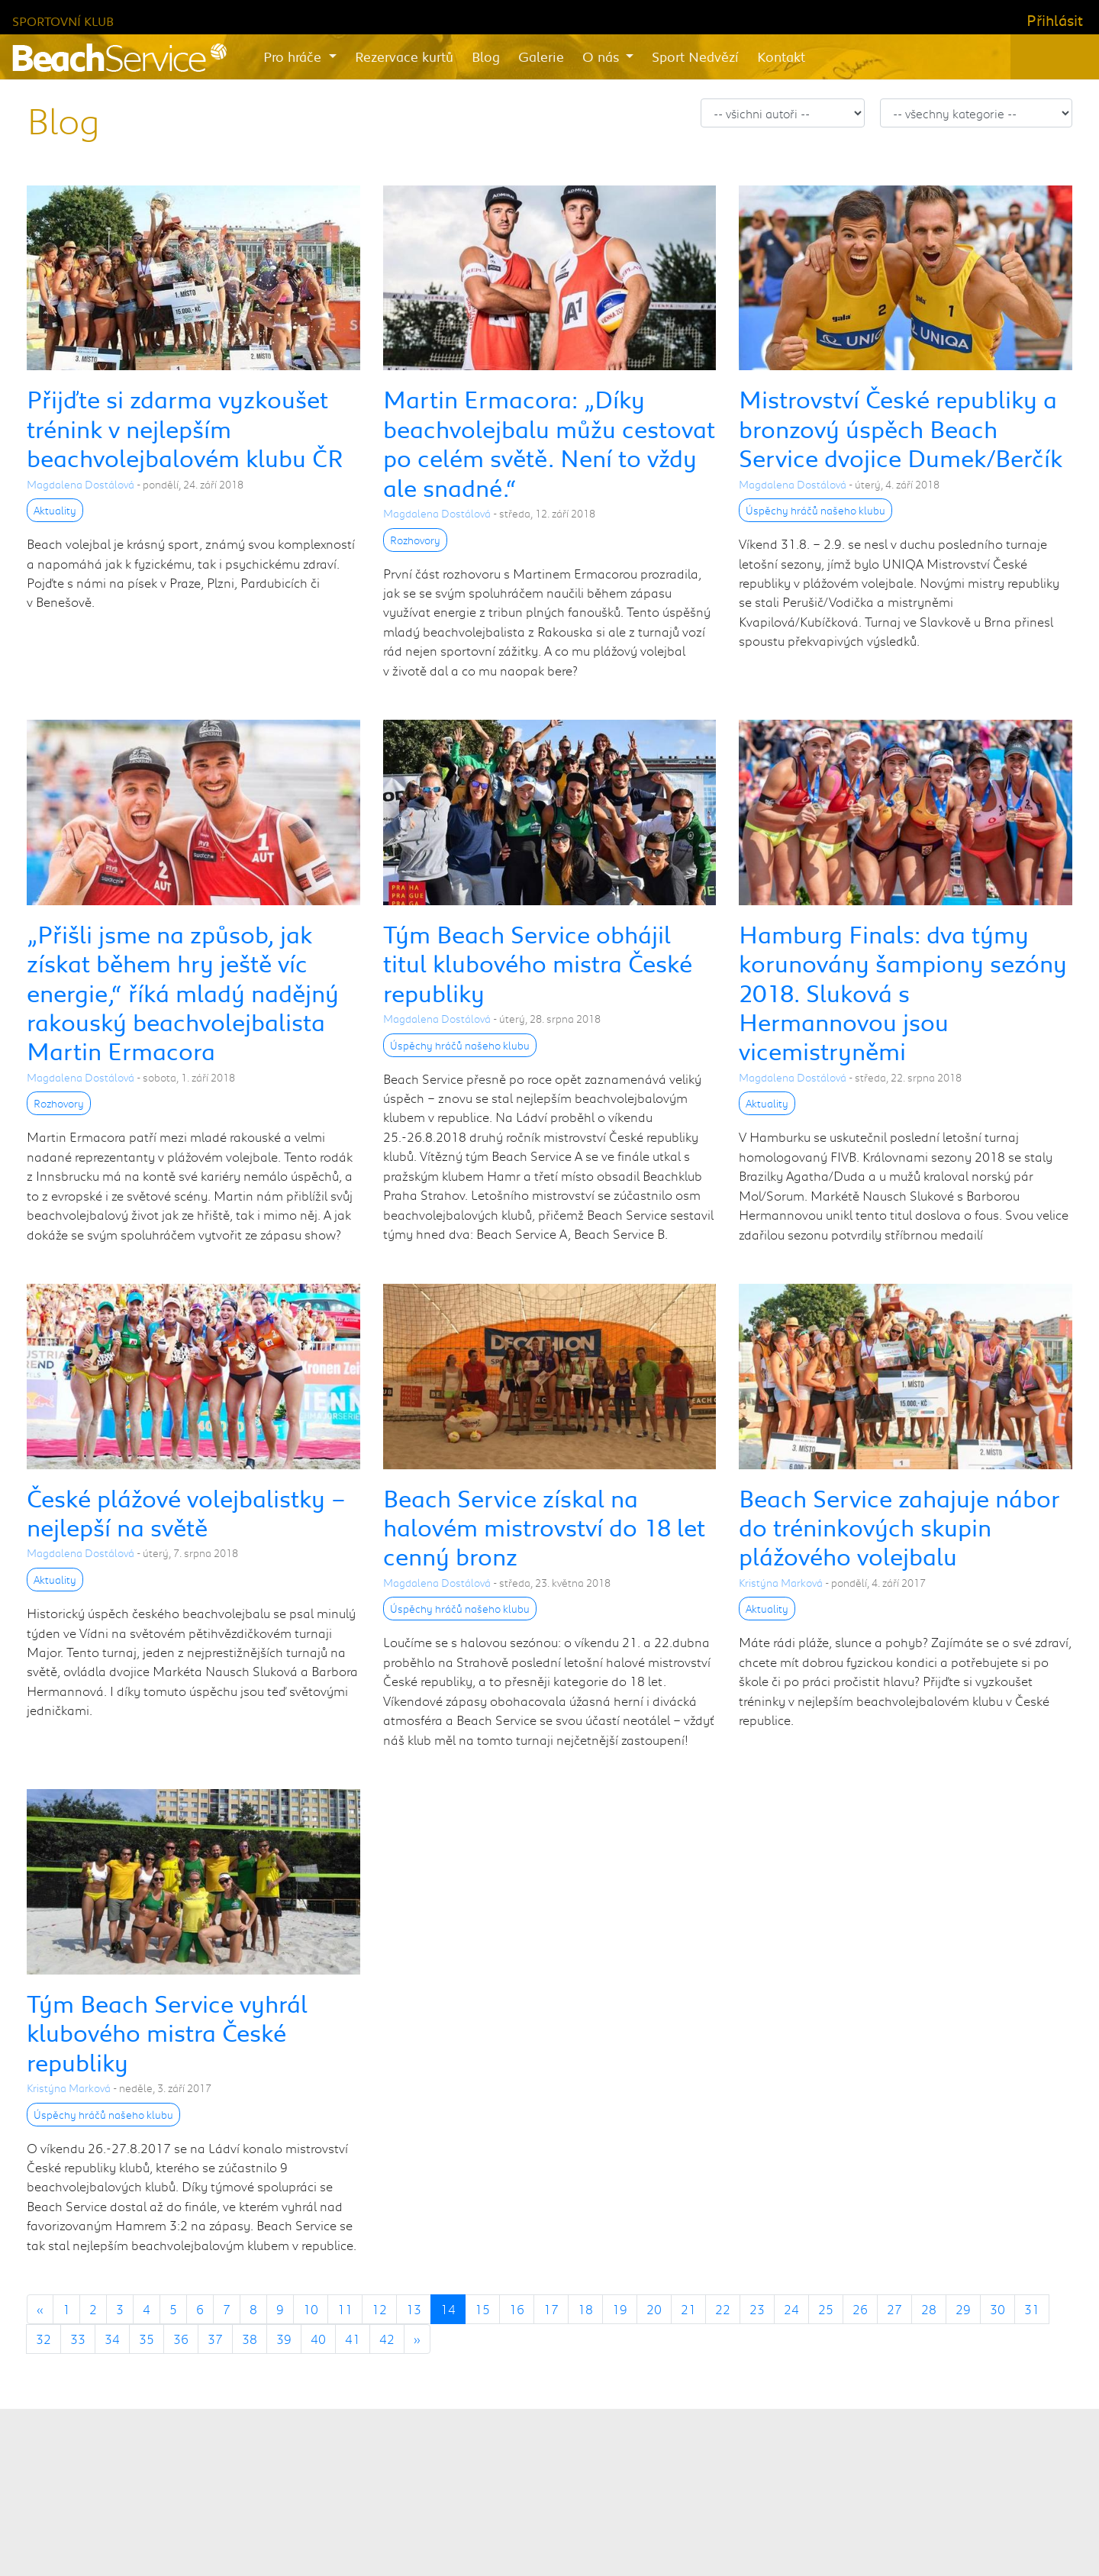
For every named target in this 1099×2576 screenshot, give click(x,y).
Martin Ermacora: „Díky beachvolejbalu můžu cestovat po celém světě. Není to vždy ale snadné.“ (549, 442)
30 (997, 2308)
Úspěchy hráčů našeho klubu (815, 510)
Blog (486, 56)
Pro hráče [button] (294, 56)
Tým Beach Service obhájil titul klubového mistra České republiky (537, 963)
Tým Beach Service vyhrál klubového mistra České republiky (167, 2033)
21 (688, 2308)
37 (215, 2338)
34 (112, 2338)
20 (654, 2308)
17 (551, 2308)
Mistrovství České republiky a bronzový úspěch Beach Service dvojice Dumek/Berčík (900, 428)
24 (791, 2308)
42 (387, 2338)
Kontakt (781, 56)
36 (181, 2338)
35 (146, 2338)
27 (894, 2308)
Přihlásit (1054, 20)
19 (619, 2308)
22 (722, 2308)
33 (77, 2338)
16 (516, 2308)
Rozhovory (415, 540)
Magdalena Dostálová (80, 484)
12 (379, 2308)
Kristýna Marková (781, 1582)
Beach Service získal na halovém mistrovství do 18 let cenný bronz (544, 1527)
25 (825, 2308)
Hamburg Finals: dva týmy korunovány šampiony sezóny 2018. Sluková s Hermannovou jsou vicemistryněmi (903, 992)
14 (448, 2308)
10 (310, 2308)
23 (757, 2308)
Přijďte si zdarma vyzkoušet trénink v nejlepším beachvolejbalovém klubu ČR (185, 428)
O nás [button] (602, 56)
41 (352, 2338)
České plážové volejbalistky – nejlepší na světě (186, 1512)
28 (928, 2308)
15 (482, 2308)
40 (318, 2338)
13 (413, 2308)
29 (963, 2308)
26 (860, 2308)
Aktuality (55, 510)
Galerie (541, 56)
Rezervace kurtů (404, 56)
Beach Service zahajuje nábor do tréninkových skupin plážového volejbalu (899, 1527)
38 (249, 2338)
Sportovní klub (63, 21)
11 (345, 2308)
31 (1031, 2308)
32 (43, 2338)
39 (284, 2338)
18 (585, 2308)
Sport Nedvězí (695, 56)
